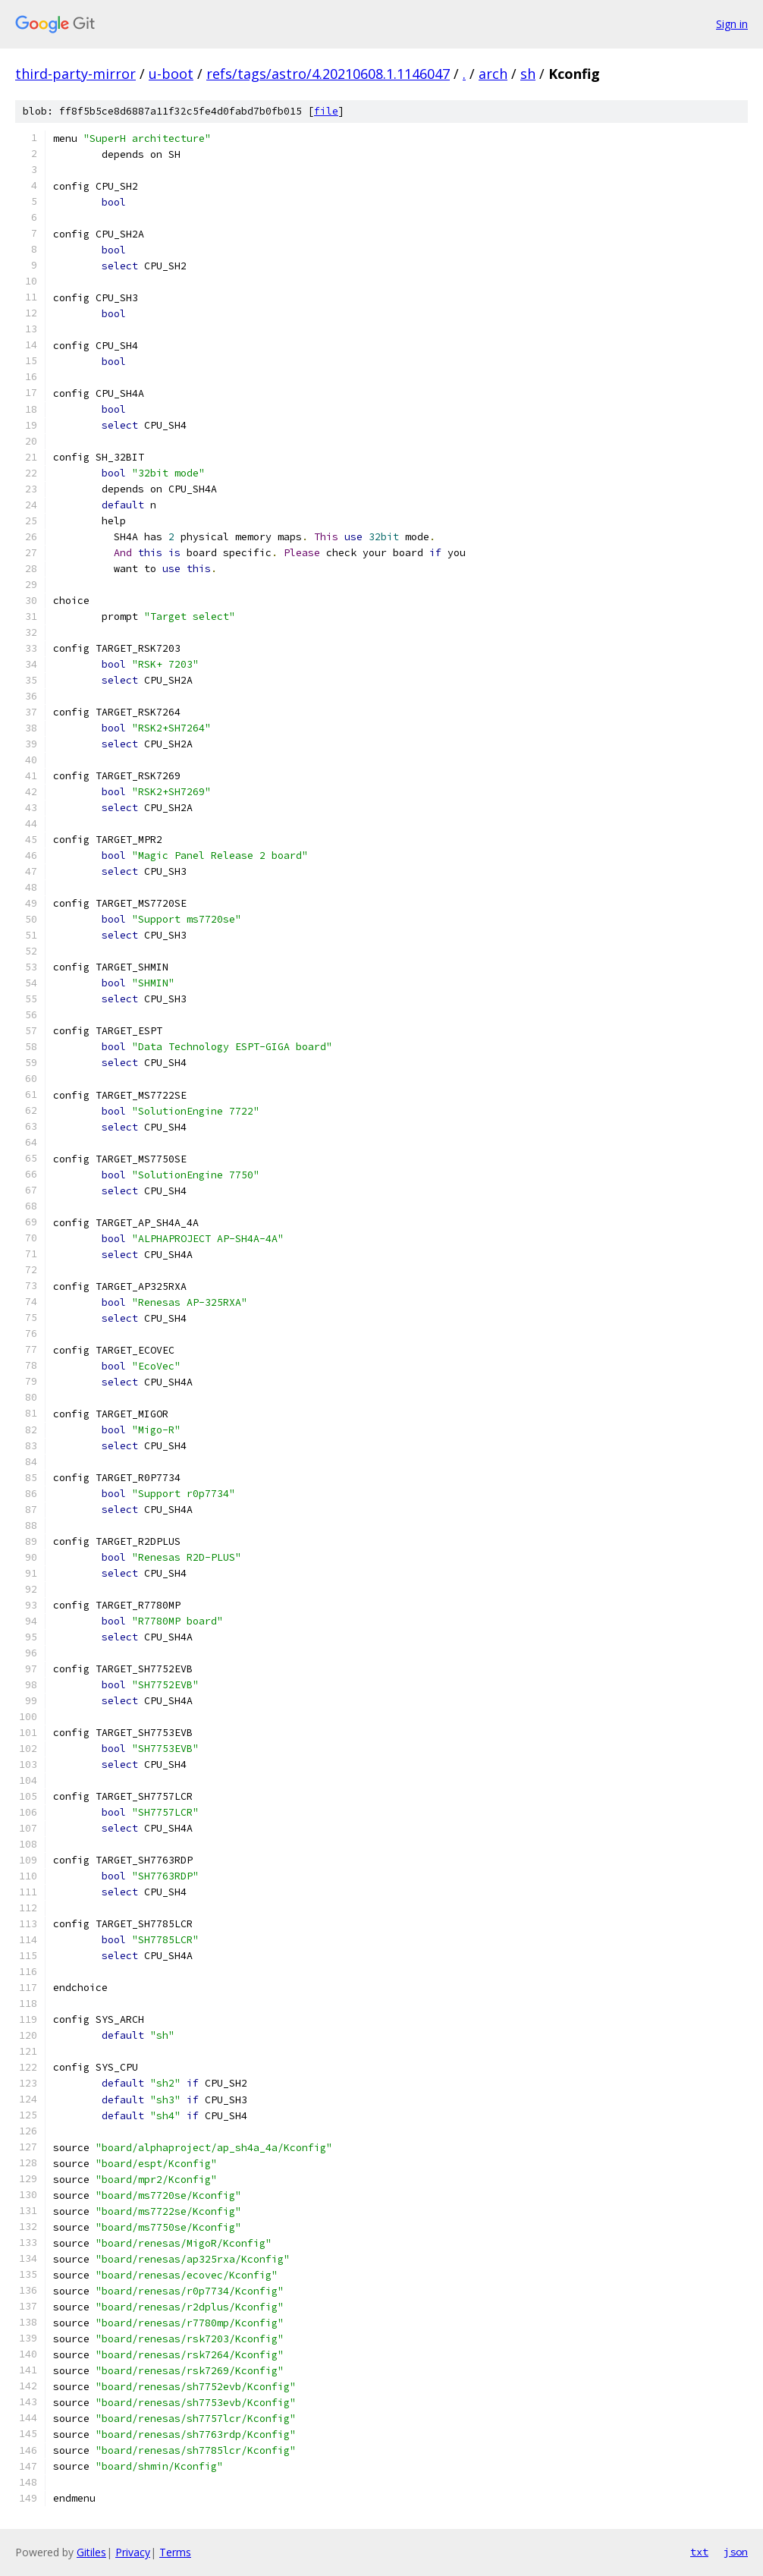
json (736, 2552)
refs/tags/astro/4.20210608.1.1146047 (328, 73)
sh (527, 73)
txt (699, 2552)
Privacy (132, 2552)
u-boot (171, 73)
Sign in (732, 24)
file (326, 111)
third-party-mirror (75, 73)
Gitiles (91, 2552)
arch (493, 73)
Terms (175, 2552)
